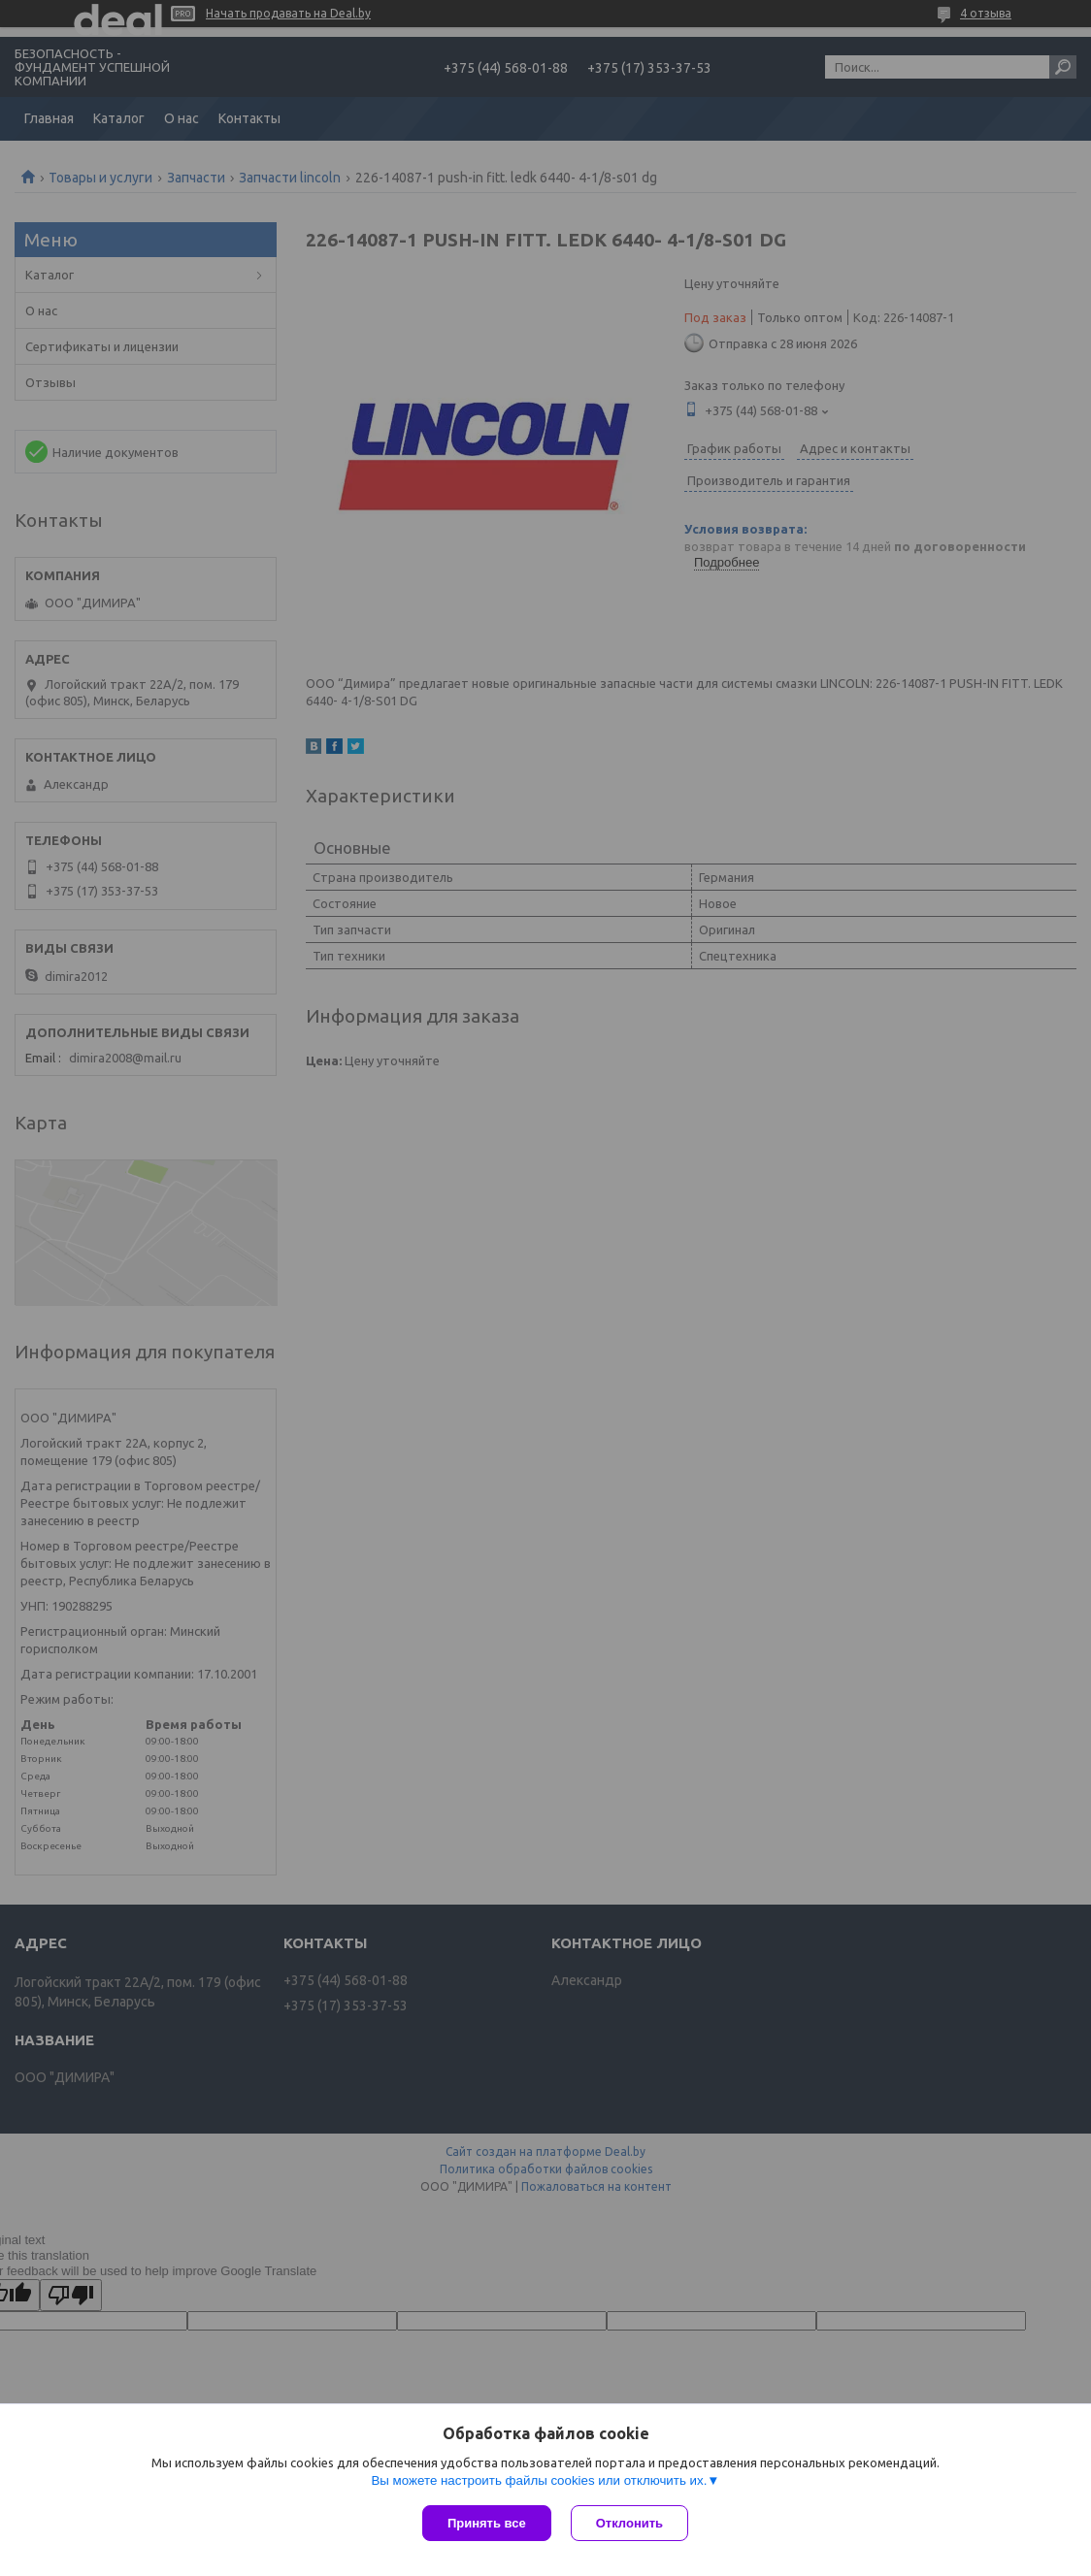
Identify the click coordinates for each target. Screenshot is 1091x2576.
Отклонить (629, 2523)
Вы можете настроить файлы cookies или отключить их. (539, 2480)
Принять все (486, 2523)
